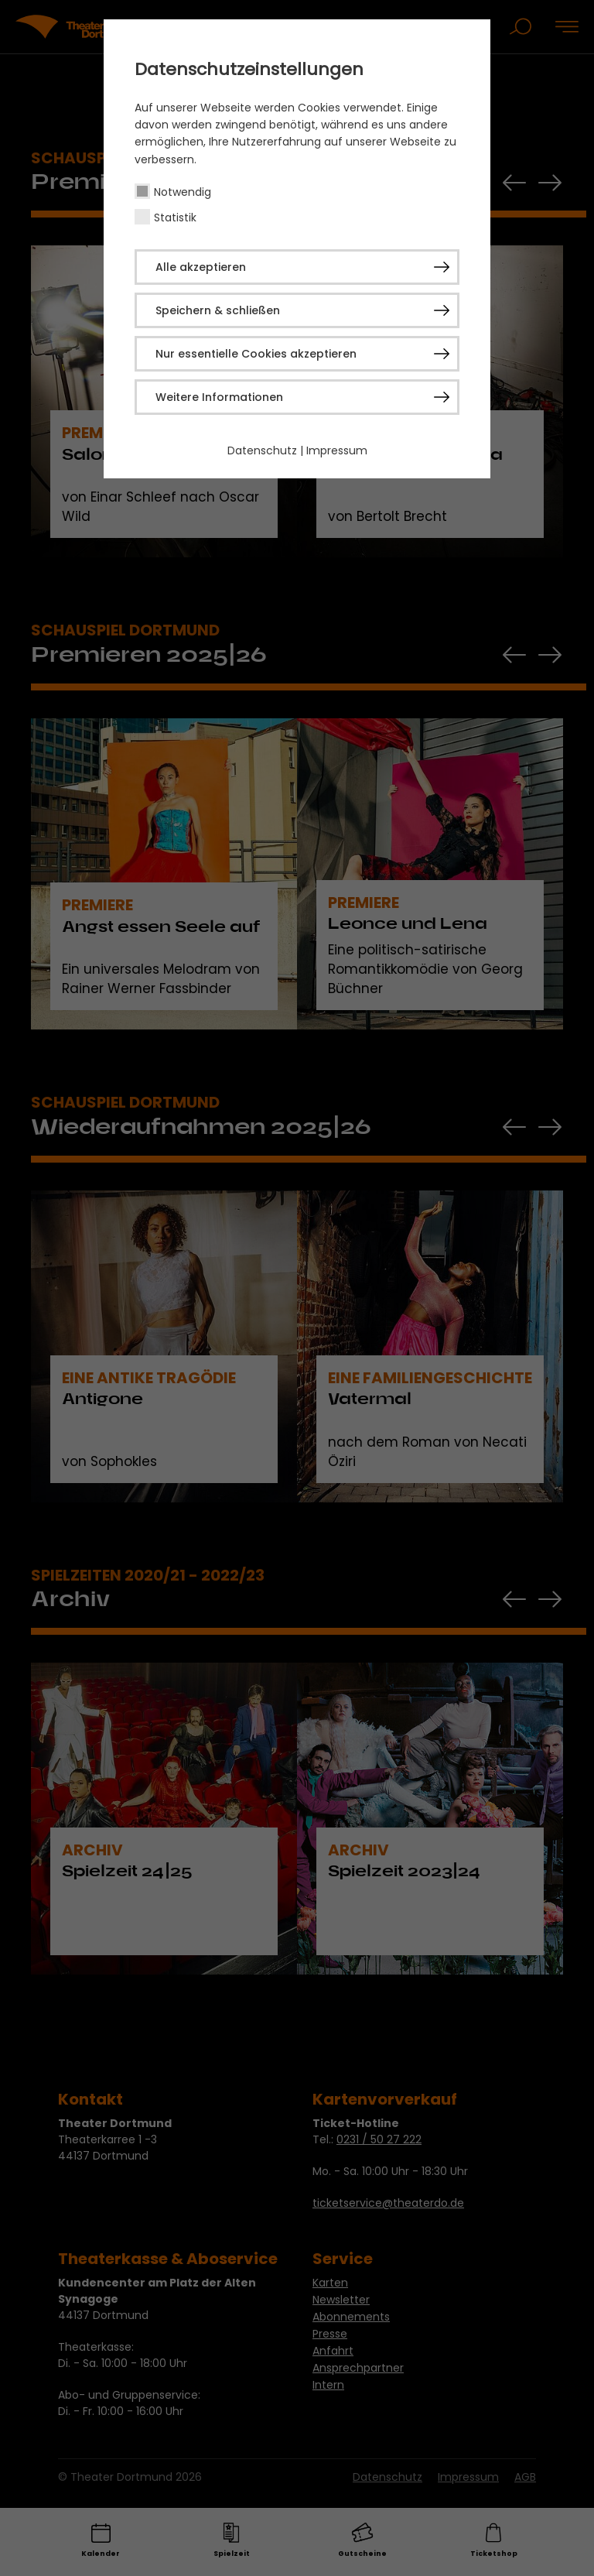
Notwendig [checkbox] (182, 192)
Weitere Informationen (219, 397)
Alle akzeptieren (200, 267)
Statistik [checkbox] (175, 217)
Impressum (336, 450)
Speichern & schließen (217, 310)
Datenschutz (262, 450)
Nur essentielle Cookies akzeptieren (256, 353)
